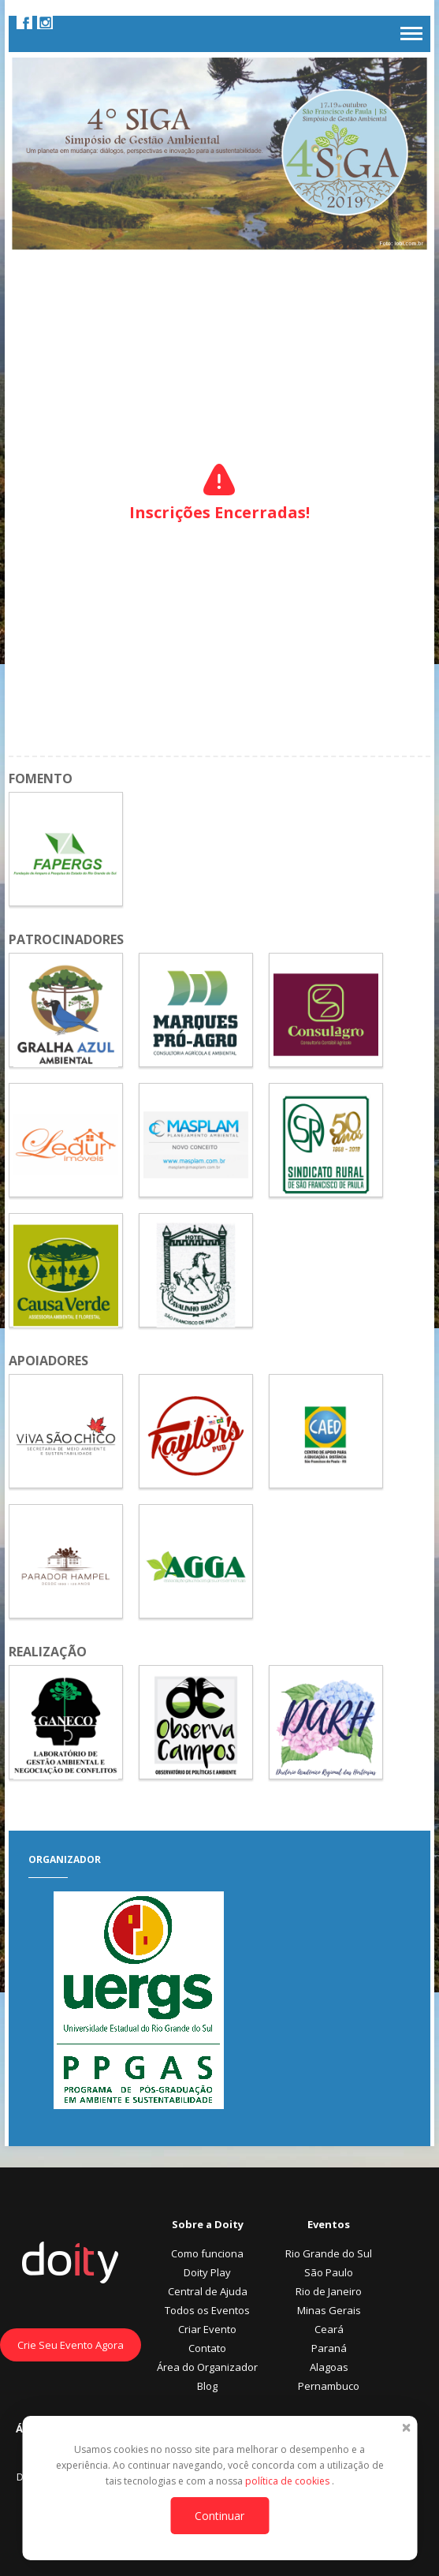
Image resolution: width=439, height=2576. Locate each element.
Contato (207, 2348)
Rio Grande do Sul (328, 2253)
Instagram (45, 22)
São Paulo (328, 2272)
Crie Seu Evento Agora (70, 2345)
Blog (207, 2386)
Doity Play (207, 2272)
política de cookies (288, 2481)
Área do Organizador (207, 2367)
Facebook (24, 22)
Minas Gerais (329, 2310)
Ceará (329, 2329)
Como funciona (207, 2253)
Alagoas (329, 2367)
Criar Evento (207, 2329)
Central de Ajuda (207, 2291)
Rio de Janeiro (329, 2291)
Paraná (329, 2348)
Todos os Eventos (207, 2310)
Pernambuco (328, 2386)
